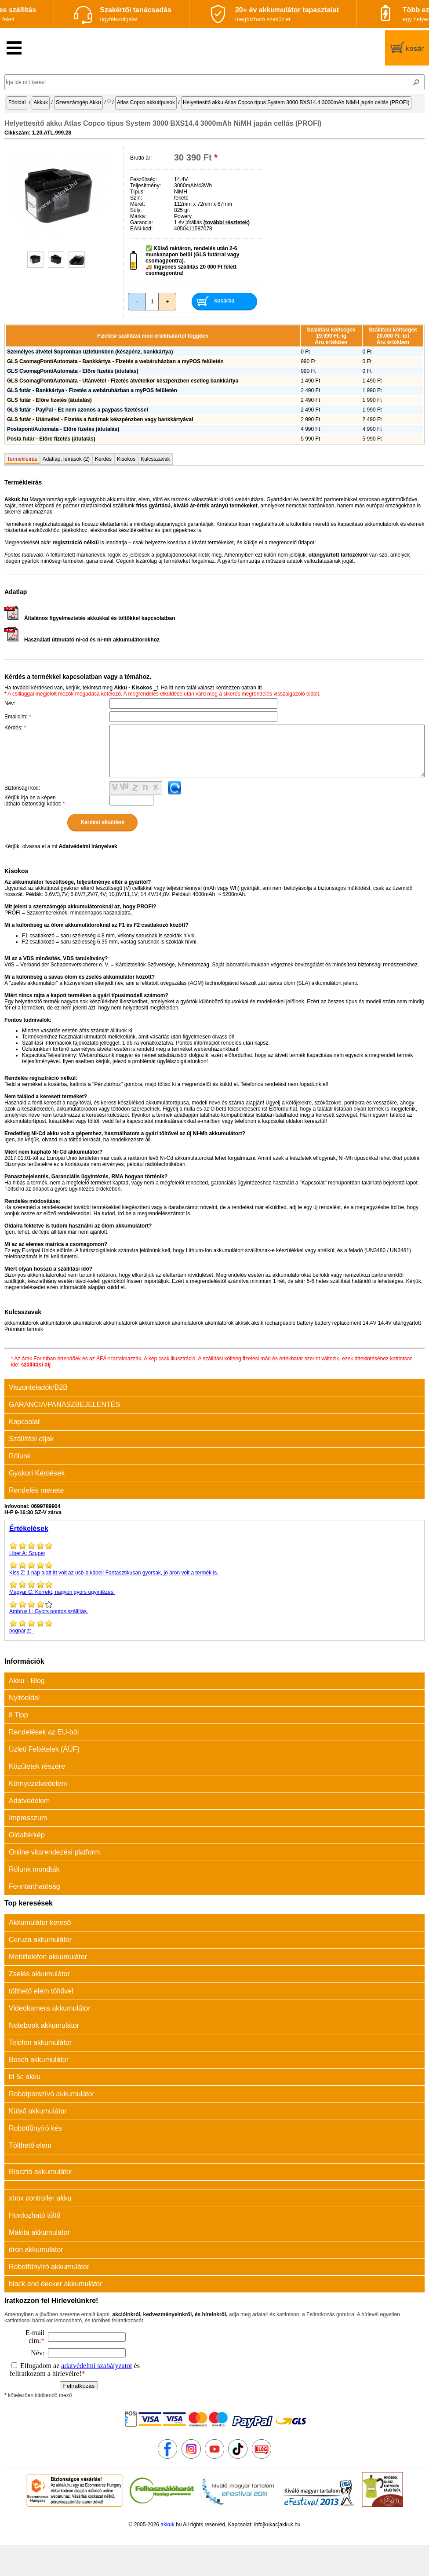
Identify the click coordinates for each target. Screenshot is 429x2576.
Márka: (138, 216)
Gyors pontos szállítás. (214, 1607)
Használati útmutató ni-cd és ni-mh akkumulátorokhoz (82, 640)
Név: (9, 703)
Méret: (137, 204)
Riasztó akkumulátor (41, 2171)
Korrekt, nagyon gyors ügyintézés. (214, 1587)
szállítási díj (36, 1365)
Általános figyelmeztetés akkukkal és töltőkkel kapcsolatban (89, 618)
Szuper (214, 1548)
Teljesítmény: (145, 185)
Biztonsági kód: (22, 788)
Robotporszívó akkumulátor (52, 2094)
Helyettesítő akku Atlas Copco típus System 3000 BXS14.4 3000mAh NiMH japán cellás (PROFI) (296, 102)
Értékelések (28, 1528)
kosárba (224, 301)
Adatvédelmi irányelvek (87, 846)
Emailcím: (17, 717)
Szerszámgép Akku (78, 102)
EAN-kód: (141, 229)
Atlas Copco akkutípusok (146, 102)
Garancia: (141, 222)
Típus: (137, 192)
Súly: (136, 210)
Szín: (136, 198)
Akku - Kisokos (133, 688)
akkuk (167, 2524)
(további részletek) (227, 222)
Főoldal (16, 102)
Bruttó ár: (141, 158)
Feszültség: (143, 179)
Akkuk (40, 102)
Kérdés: (15, 728)
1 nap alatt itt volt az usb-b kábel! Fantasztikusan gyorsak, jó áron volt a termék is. (214, 1568)
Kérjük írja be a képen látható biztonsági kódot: (34, 800)
